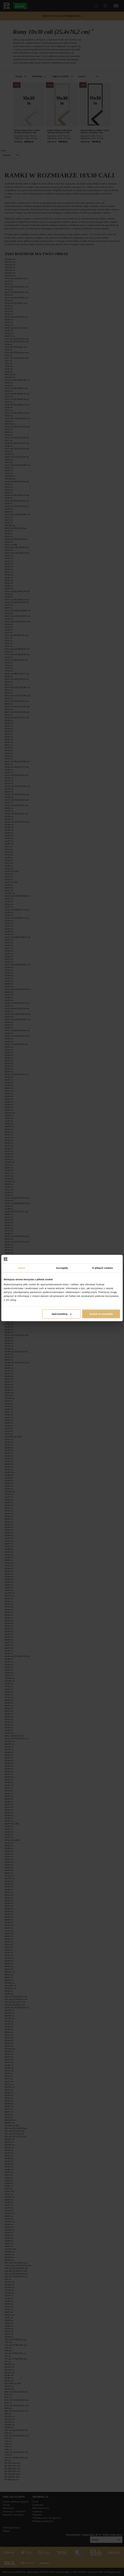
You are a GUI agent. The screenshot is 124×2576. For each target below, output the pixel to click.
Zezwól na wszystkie (101, 1314)
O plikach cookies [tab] (102, 1267)
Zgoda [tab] (21, 1267)
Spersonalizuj (61, 1314)
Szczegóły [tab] (62, 1267)
